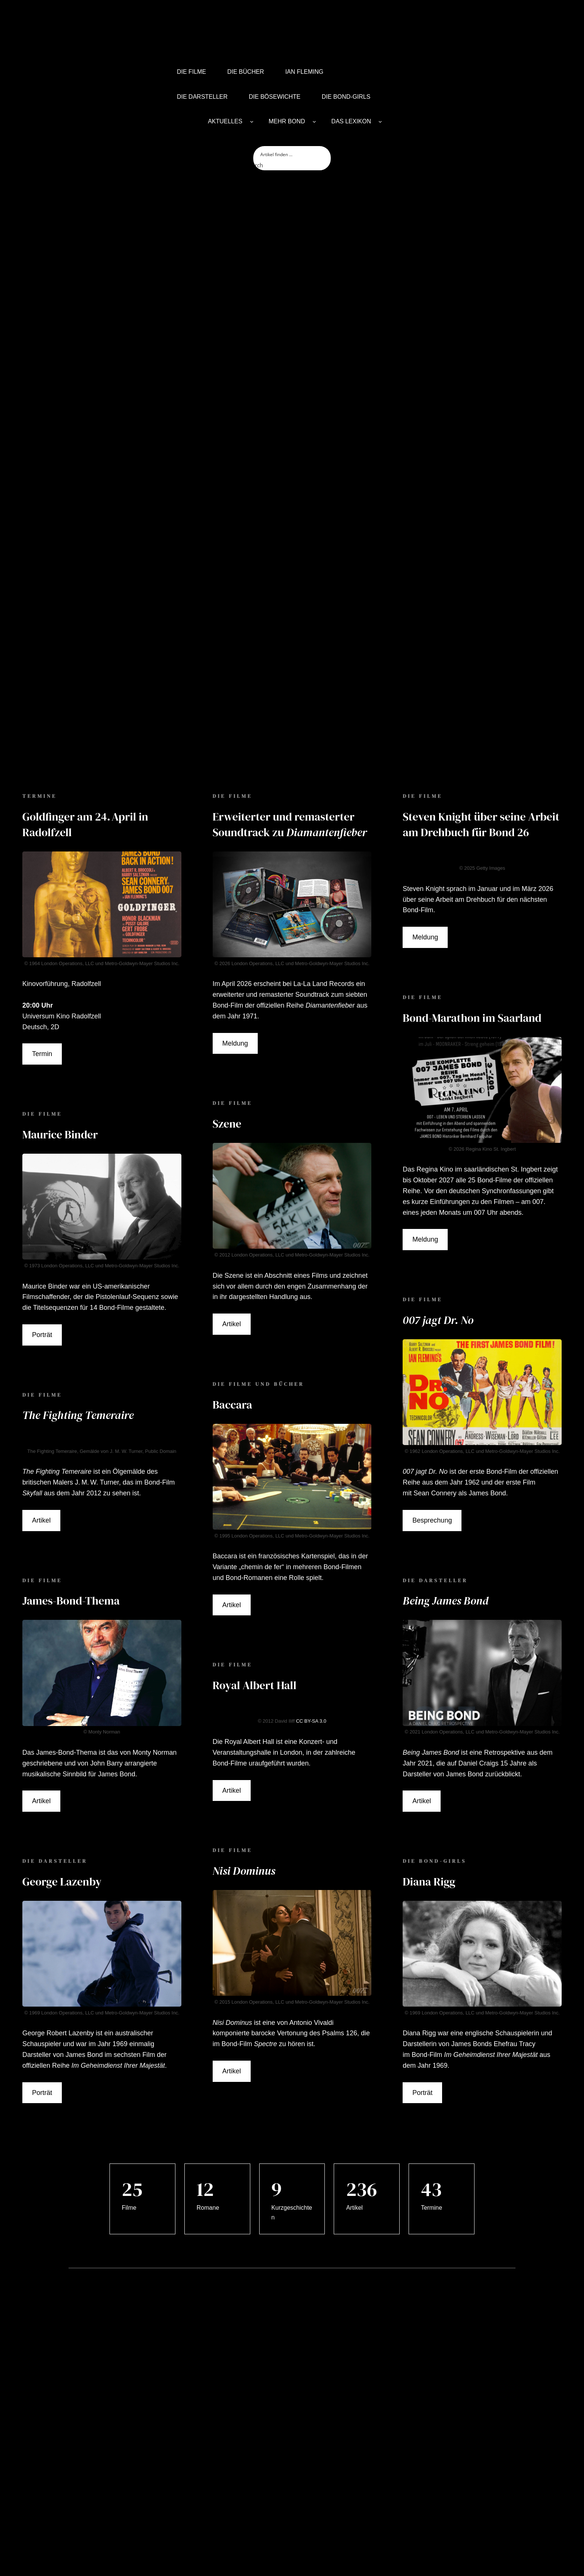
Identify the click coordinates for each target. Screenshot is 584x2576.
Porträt (42, 1204)
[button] (7, 2550)
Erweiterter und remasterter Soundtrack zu (290, 694)
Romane (208, 2077)
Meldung (235, 913)
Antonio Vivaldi (311, 1892)
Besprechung (432, 1390)
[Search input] (292, 154)
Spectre (265, 1913)
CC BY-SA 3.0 (311, 1591)
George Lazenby (62, 1751)
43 (431, 2059)
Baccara (232, 1274)
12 (205, 2059)
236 (361, 2059)
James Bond (84, 1924)
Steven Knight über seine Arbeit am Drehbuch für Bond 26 (481, 694)
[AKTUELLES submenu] (252, 121)
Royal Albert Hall (254, 1554)
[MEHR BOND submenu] (314, 121)
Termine (431, 2077)
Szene (227, 993)
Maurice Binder (60, 1004)
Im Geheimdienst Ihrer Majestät (118, 1935)
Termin (42, 923)
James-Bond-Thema (71, 1470)
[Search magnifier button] (261, 165)
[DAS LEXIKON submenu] (380, 121)
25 (132, 2059)
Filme (129, 2077)
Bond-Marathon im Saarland (472, 887)
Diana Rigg (429, 1751)
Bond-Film (237, 1913)
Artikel (41, 1390)
